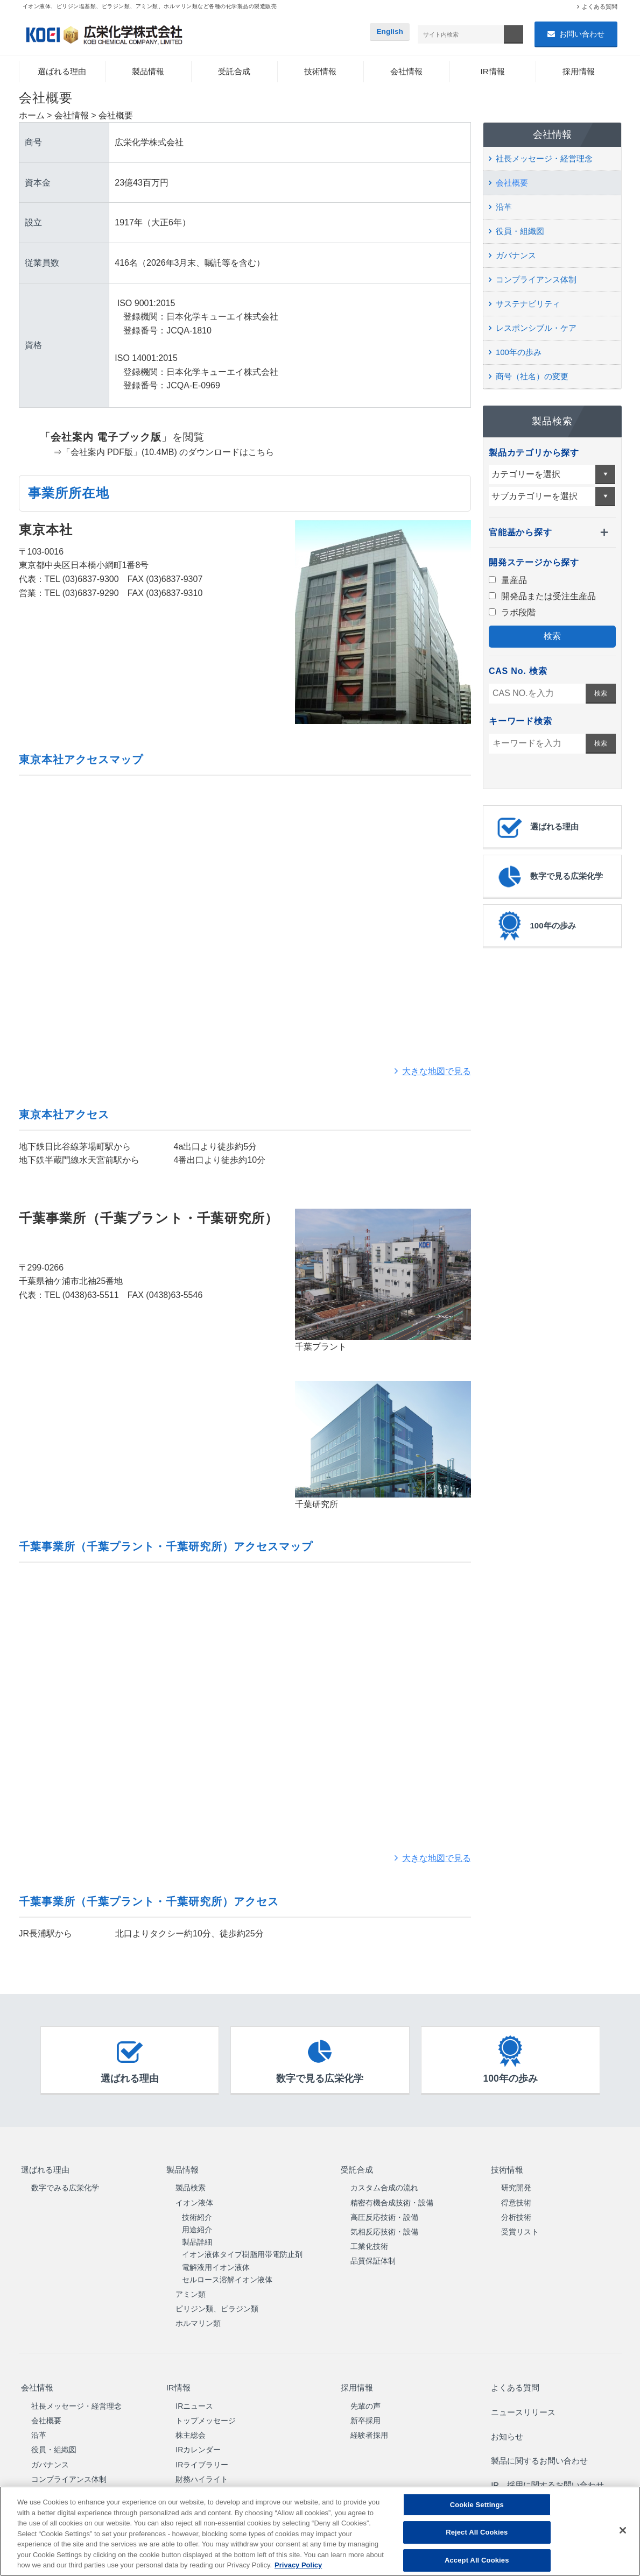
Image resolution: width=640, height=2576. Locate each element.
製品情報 (148, 72)
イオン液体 (194, 2198)
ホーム (32, 115)
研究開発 (516, 2183)
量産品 (508, 581)
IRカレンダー (198, 2440)
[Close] (623, 2530)
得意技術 (516, 2198)
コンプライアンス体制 (536, 280)
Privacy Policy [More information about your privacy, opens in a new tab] (298, 2565)
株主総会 (190, 2425)
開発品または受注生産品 (542, 597)
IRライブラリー (201, 2454)
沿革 (504, 207)
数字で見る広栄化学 (549, 877)
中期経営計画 (198, 2483)
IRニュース (194, 2396)
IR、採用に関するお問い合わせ (549, 2456)
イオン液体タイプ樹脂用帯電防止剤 (242, 2250)
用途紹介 (197, 2225)
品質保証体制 (373, 2256)
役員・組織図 (520, 232)
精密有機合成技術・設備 (391, 2198)
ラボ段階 (512, 613)
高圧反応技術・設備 (384, 2212)
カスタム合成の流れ (384, 2183)
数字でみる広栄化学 (65, 2183)
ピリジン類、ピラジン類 (216, 2304)
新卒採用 (365, 2410)
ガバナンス (516, 256)
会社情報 (406, 72)
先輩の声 (365, 2396)
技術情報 (320, 72)
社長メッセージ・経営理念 (544, 159)
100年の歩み (518, 353)
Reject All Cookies (477, 2532)
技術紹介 (197, 2212)
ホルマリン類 (198, 2319)
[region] (320, 2531)
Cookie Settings (477, 2505)
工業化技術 (369, 2242)
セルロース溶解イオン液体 (227, 2274)
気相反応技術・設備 (384, 2227)
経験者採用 (369, 2425)
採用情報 (578, 72)
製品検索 (190, 2183)
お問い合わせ (581, 34)
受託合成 (234, 72)
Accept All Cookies (477, 2560)
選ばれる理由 (62, 72)
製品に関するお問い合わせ (540, 2438)
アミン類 (190, 2290)
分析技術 (516, 2212)
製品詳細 (197, 2237)
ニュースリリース (523, 2399)
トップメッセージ (205, 2410)
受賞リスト (520, 2227)
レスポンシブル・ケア (536, 328)
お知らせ (506, 2418)
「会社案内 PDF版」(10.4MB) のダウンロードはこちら (168, 452)
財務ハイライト (201, 2469)
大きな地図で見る (436, 1071)
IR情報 (493, 72)
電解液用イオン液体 (216, 2262)
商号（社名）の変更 (532, 377)
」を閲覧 (112, 437)
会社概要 (512, 183)
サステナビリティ (528, 304)
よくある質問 (599, 6)
